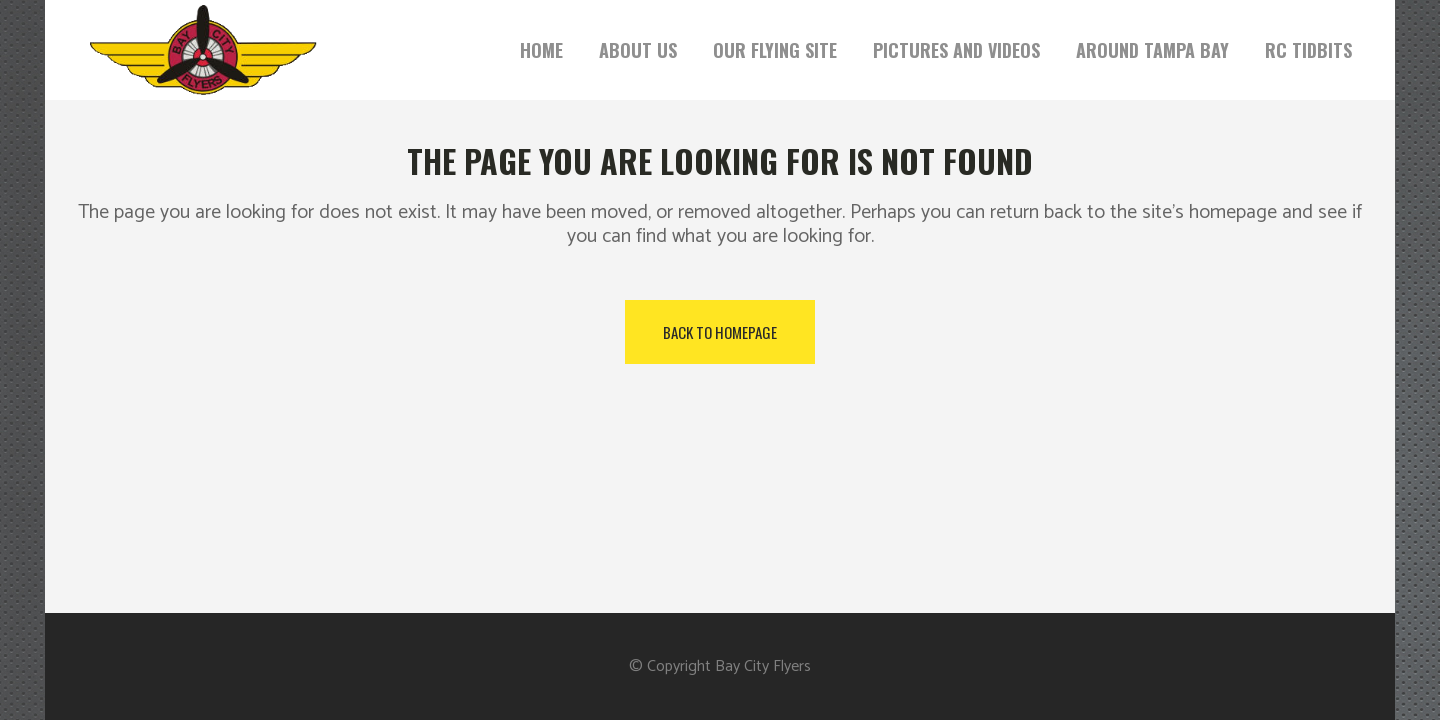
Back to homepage (720, 332)
